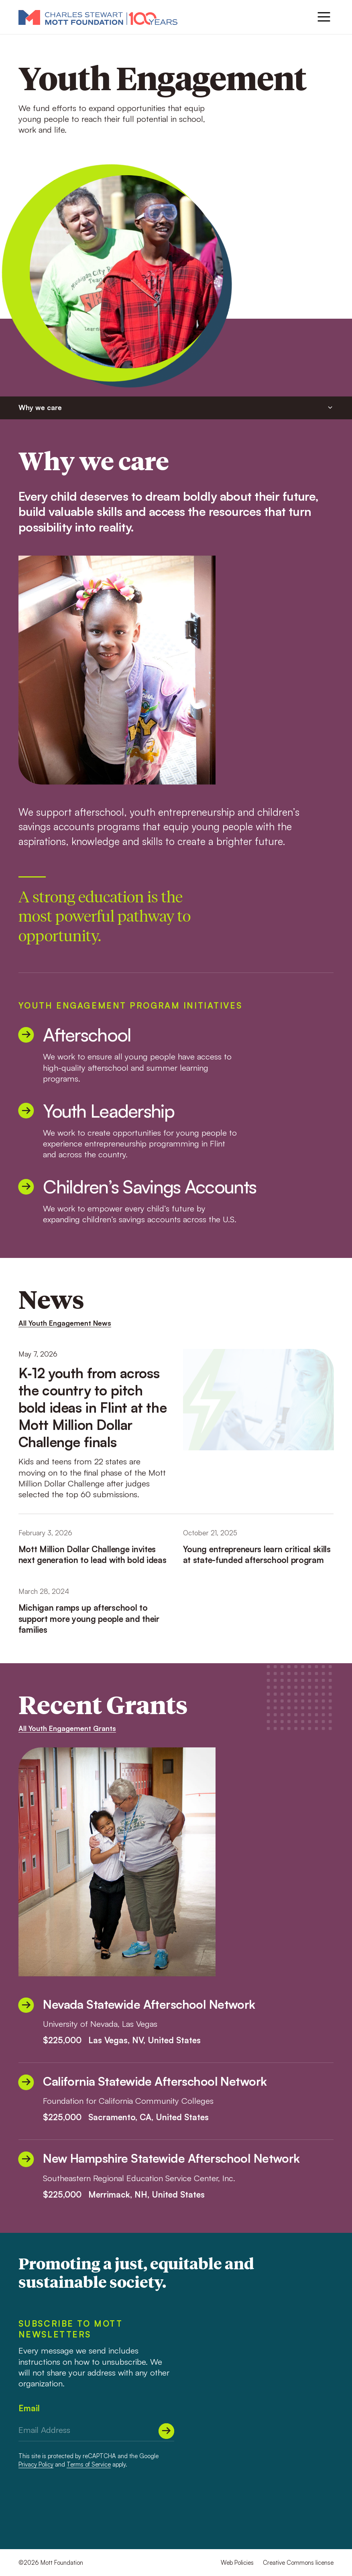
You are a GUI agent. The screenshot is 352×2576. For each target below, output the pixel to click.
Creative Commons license (298, 2562)
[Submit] (166, 2431)
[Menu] (324, 16)
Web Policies (237, 2562)
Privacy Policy (35, 2464)
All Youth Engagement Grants (67, 1728)
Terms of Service (89, 2464)
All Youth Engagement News (64, 1323)
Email (29, 2408)
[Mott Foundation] (97, 17)
